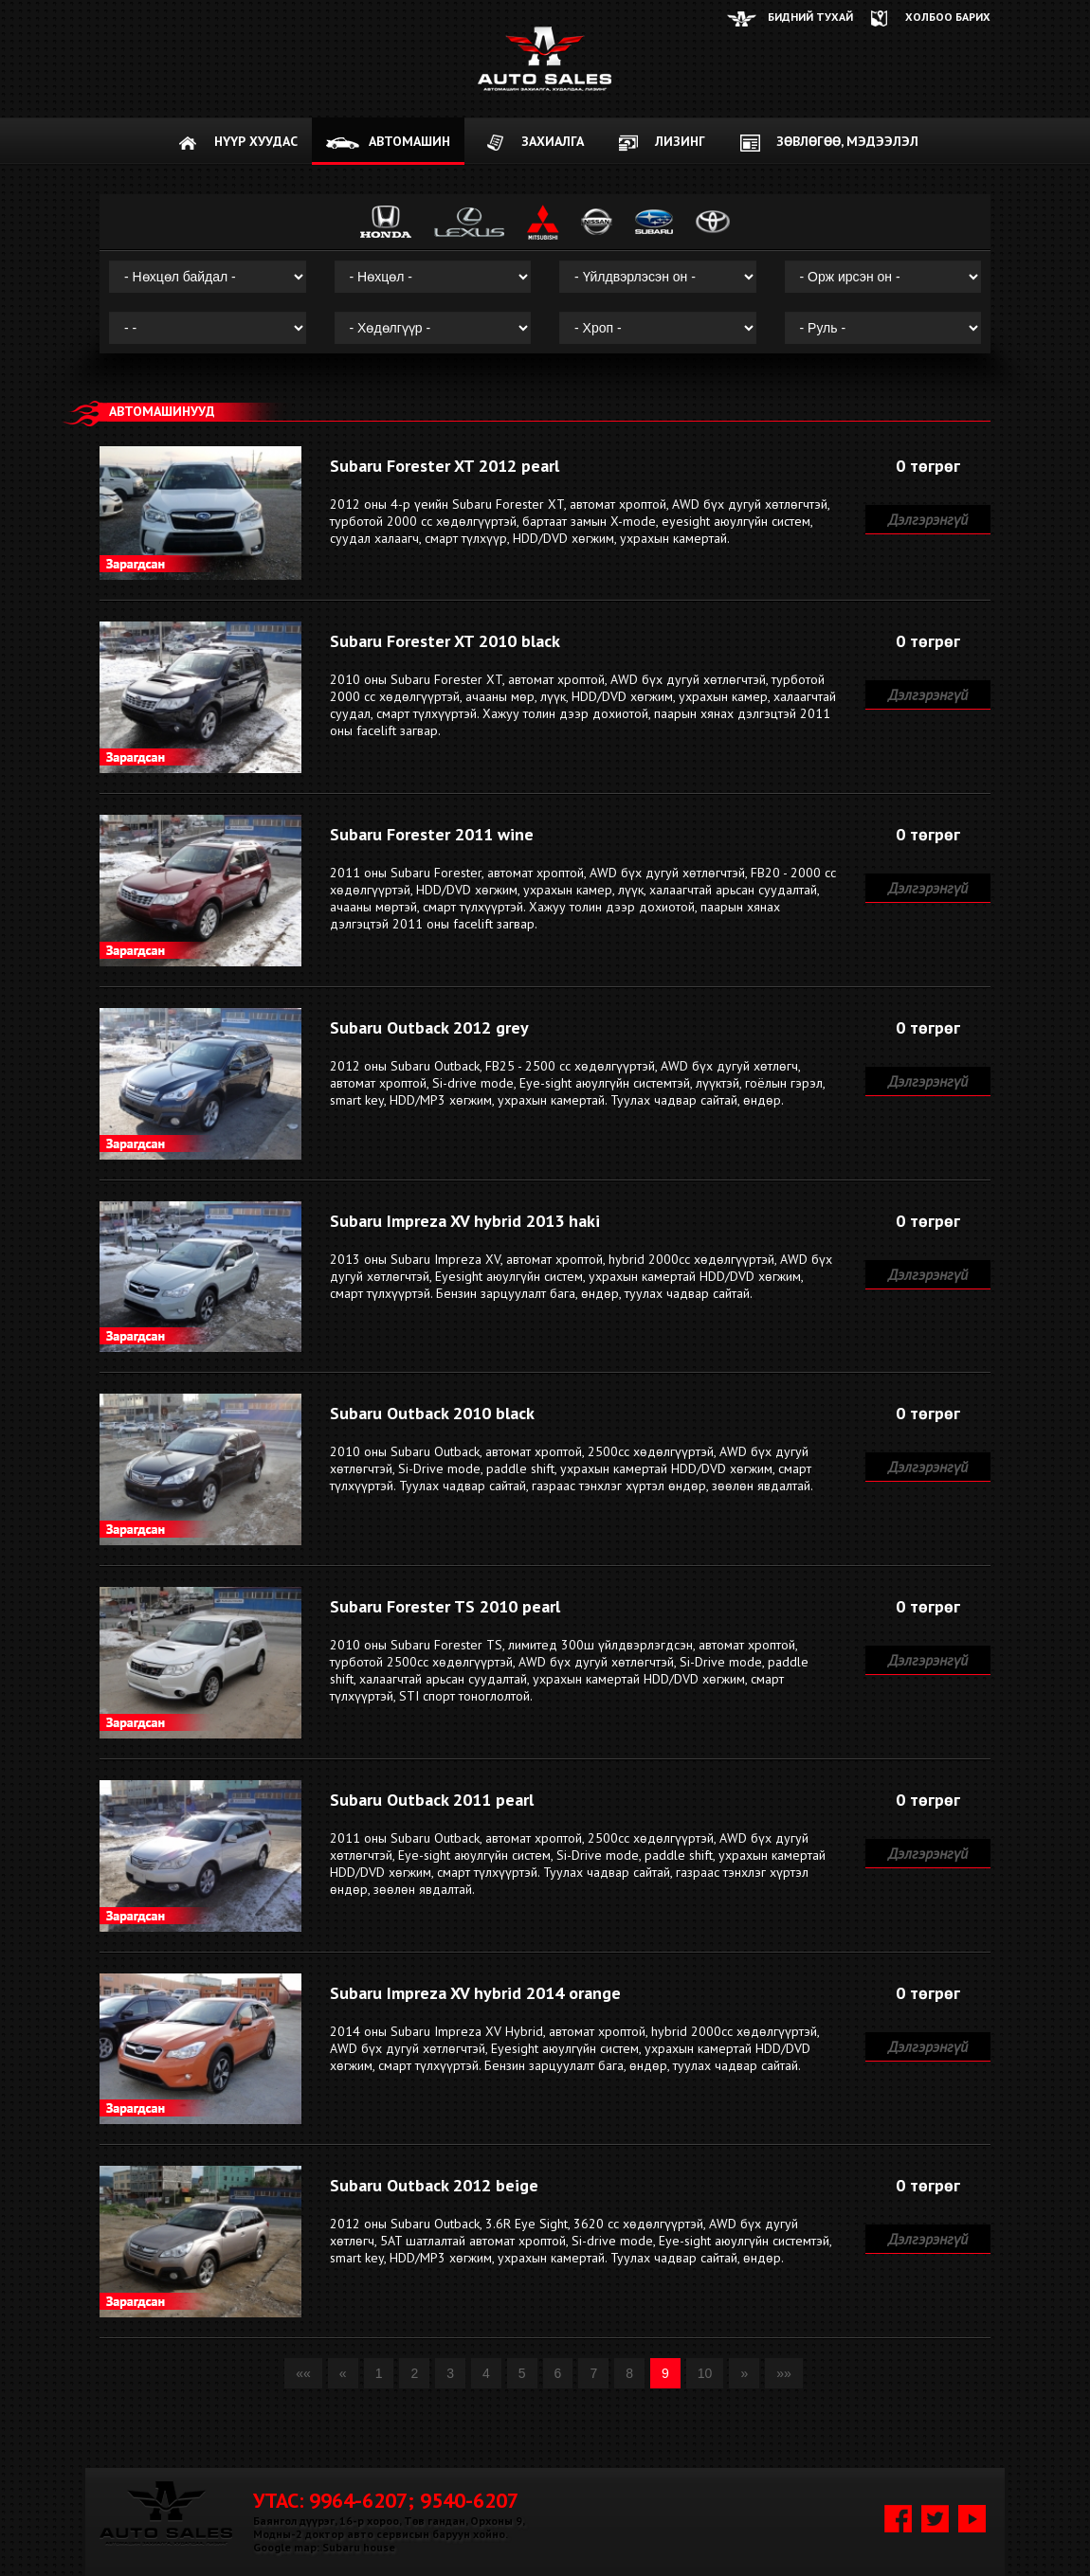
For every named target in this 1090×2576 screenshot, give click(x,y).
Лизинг (680, 141)
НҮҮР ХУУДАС (256, 141)
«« (303, 2373)
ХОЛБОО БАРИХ (947, 16)
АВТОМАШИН (409, 141)
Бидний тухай (810, 16)
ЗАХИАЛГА (552, 141)
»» (783, 2373)
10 (705, 2373)
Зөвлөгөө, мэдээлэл (847, 141)
